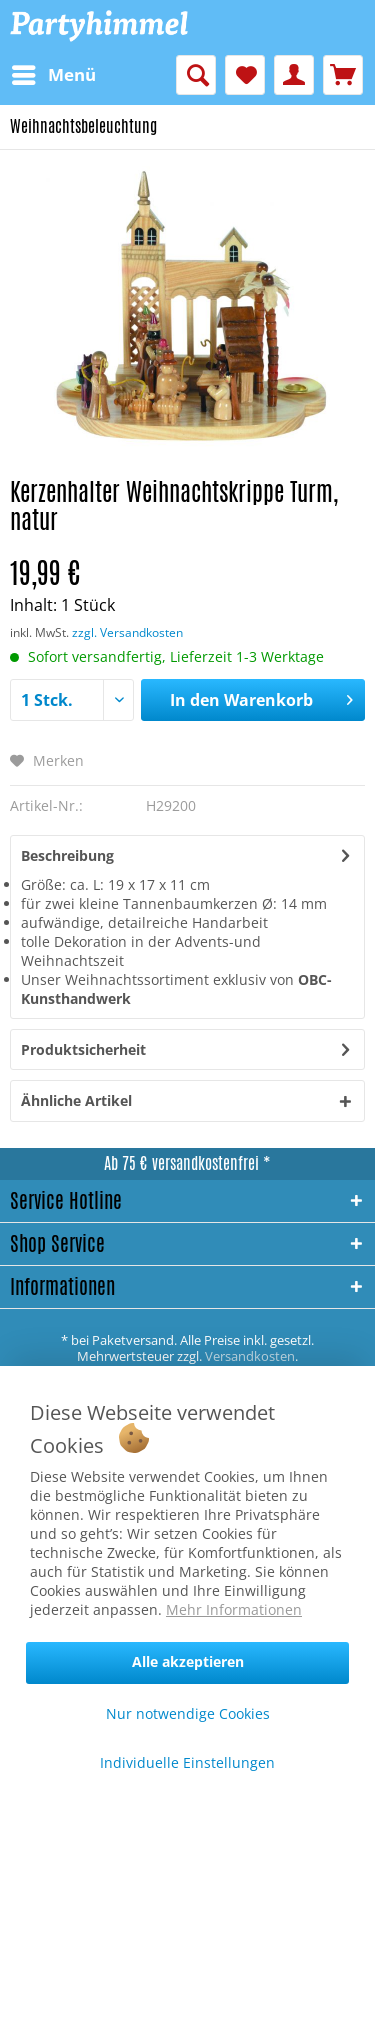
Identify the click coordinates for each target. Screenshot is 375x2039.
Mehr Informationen (234, 1609)
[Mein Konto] (294, 75)
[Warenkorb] (343, 75)
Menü (54, 72)
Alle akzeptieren (188, 1661)
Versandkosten (250, 1356)
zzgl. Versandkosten (127, 632)
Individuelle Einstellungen (187, 1762)
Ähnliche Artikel (76, 1100)
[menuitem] (53, 75)
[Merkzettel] (245, 75)
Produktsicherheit (83, 1049)
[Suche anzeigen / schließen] (196, 75)
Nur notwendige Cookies (188, 1713)
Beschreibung (67, 855)
